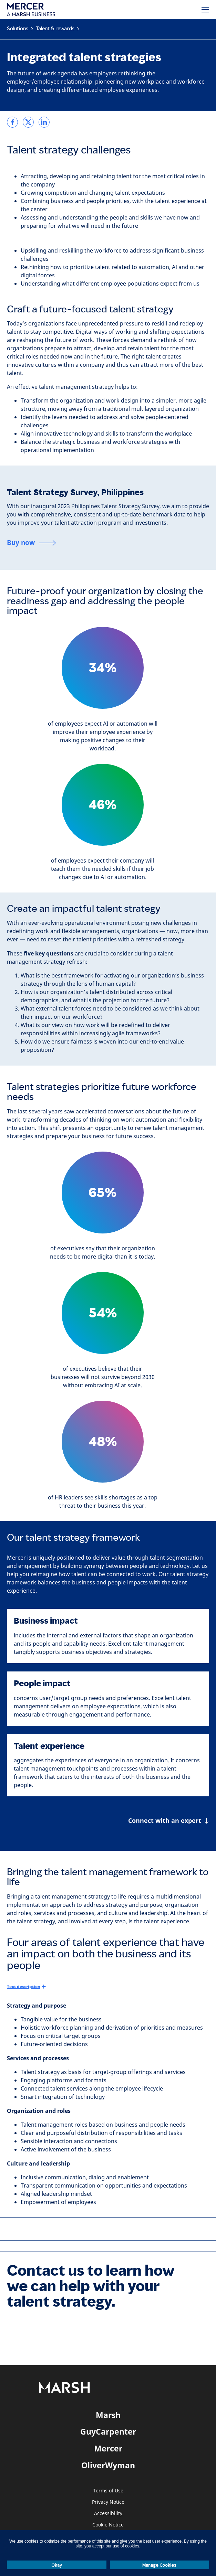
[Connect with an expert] (168, 1820)
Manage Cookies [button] (159, 2565)
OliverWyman (108, 2465)
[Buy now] (31, 543)
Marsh (108, 2414)
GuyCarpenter (108, 2431)
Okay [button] (56, 2565)
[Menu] (205, 9)
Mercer (108, 2448)
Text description (23, 1986)
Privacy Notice (108, 2502)
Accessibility (108, 2513)
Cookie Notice (108, 2525)
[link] (12, 122)
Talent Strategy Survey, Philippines (75, 492)
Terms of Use (108, 2490)
